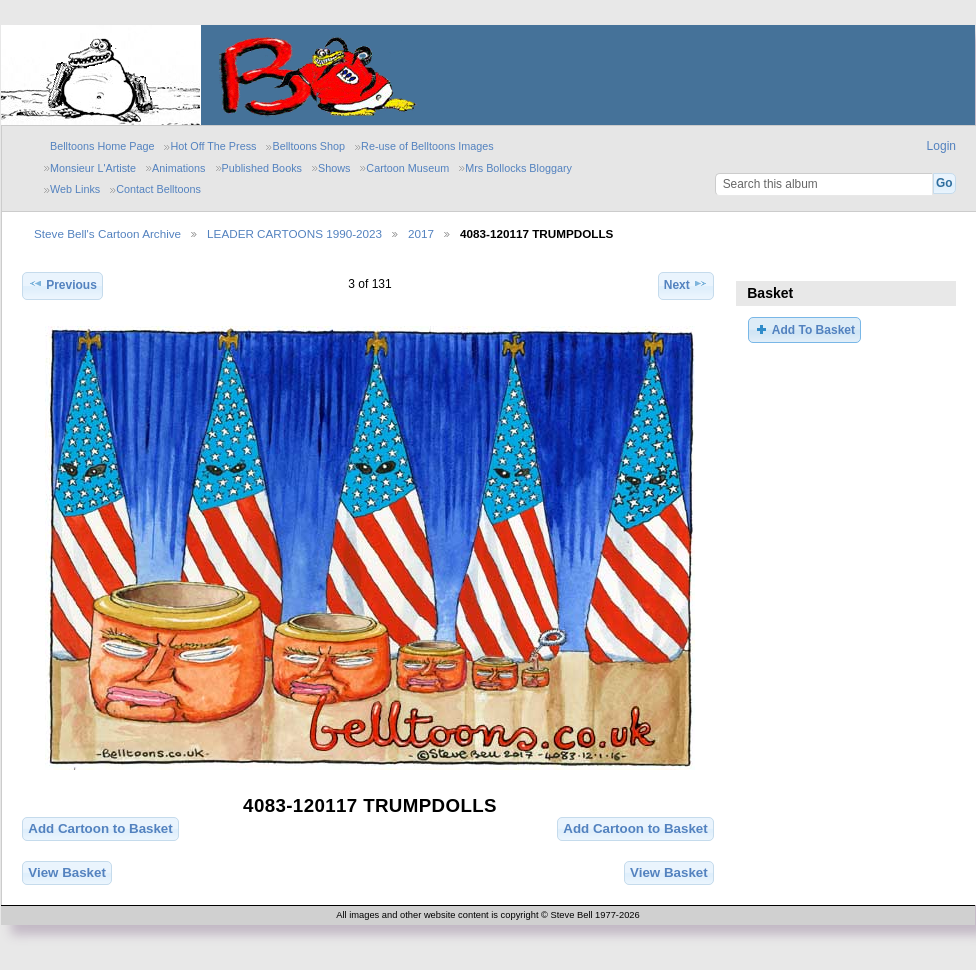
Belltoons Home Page (102, 146)
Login (941, 146)
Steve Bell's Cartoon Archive (107, 233)
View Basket (67, 872)
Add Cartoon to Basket (100, 828)
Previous (62, 283)
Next (686, 283)
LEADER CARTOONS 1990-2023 (294, 233)
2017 (421, 233)
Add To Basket (804, 329)
